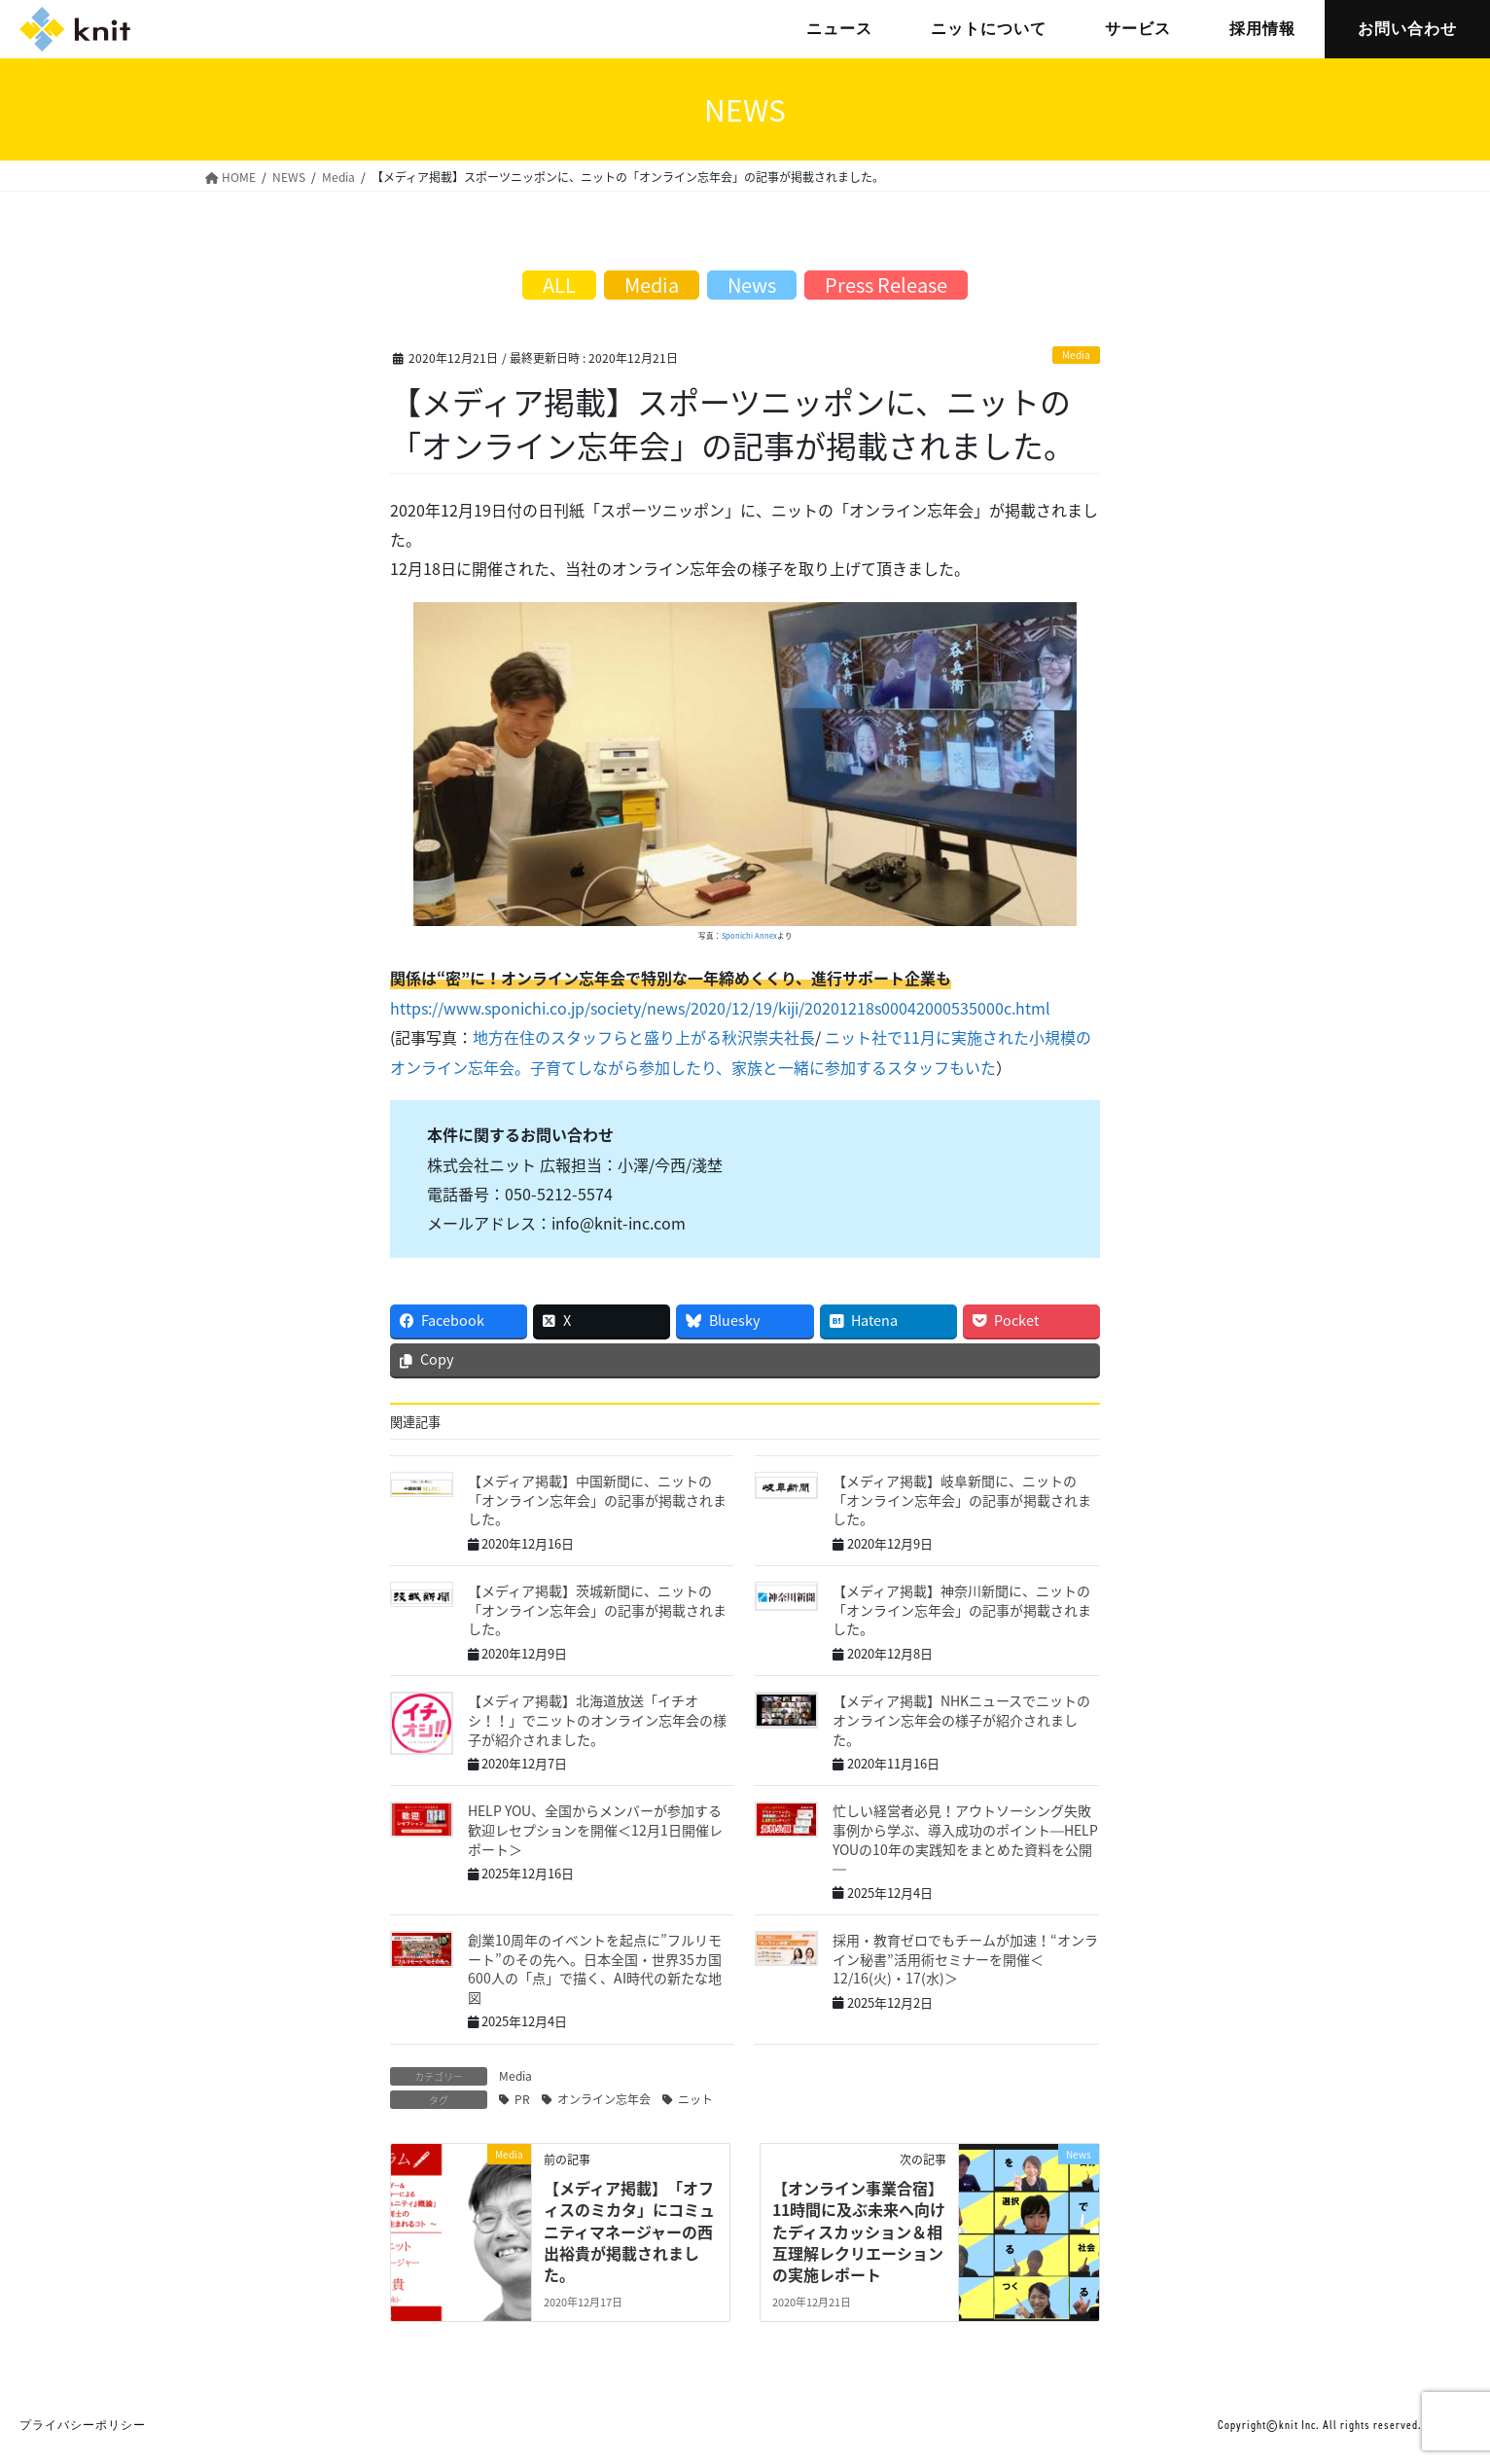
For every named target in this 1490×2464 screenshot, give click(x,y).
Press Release (886, 284)
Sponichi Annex (749, 935)
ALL (559, 284)
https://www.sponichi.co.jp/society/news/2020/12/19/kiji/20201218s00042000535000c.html (720, 1007)
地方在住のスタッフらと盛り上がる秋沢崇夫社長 (644, 1037)
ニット (695, 2099)
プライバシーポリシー (82, 2425)
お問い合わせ (1407, 28)
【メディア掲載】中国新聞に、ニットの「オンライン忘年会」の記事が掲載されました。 (597, 1499)
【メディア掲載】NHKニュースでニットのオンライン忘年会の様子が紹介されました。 (961, 1719)
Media (1076, 354)
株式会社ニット (74, 29)
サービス (1138, 28)
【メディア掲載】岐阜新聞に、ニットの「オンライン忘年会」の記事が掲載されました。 (962, 1499)
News (751, 284)
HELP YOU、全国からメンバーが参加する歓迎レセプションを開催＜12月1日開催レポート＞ (595, 1829)
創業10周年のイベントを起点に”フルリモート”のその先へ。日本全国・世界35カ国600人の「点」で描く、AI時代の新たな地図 (595, 1968)
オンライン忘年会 (604, 2099)
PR (522, 2099)
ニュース (839, 28)
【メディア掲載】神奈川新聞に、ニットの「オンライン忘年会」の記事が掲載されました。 (962, 1609)
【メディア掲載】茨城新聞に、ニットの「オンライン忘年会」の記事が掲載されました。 (597, 1609)
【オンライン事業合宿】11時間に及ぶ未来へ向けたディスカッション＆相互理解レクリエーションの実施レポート (858, 2231)
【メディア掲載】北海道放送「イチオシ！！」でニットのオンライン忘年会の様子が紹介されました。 (597, 1719)
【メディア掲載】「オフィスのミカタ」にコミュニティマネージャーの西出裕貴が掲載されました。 (629, 2231)
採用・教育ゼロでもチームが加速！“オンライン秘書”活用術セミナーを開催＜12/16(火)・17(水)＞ (965, 1958)
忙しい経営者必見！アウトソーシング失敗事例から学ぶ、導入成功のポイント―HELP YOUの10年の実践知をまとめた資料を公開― (965, 1839)
